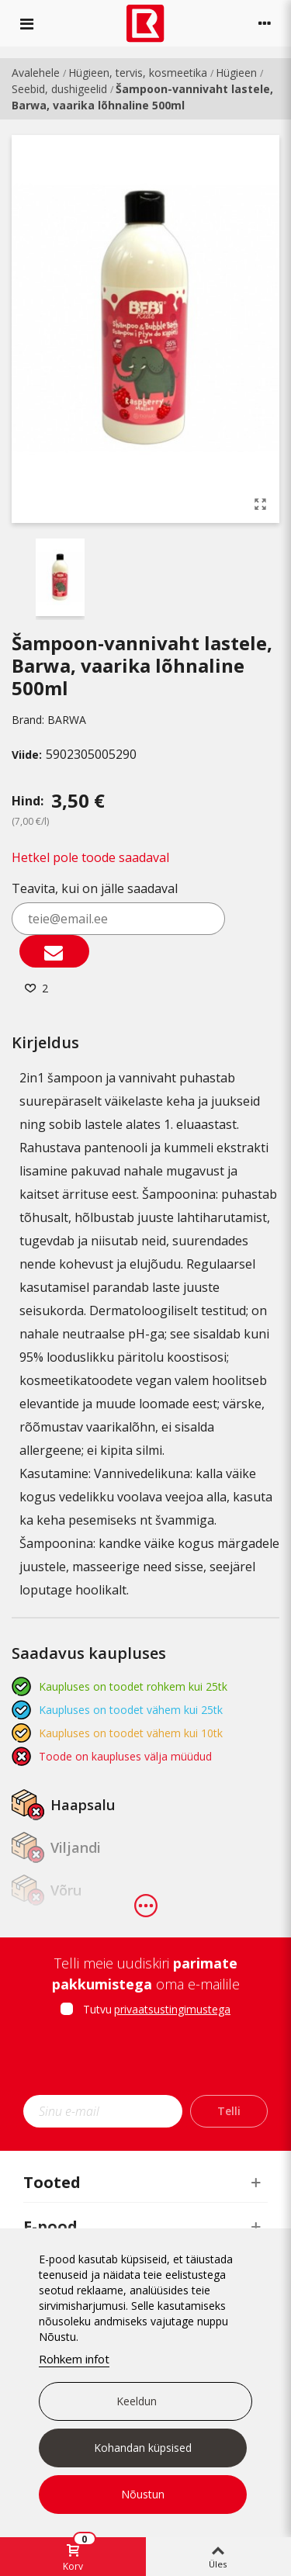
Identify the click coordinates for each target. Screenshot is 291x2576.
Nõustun (143, 2494)
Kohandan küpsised (143, 2447)
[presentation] (153, 2061)
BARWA (66, 719)
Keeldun (136, 2401)
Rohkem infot (74, 2359)
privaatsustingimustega (172, 2009)
